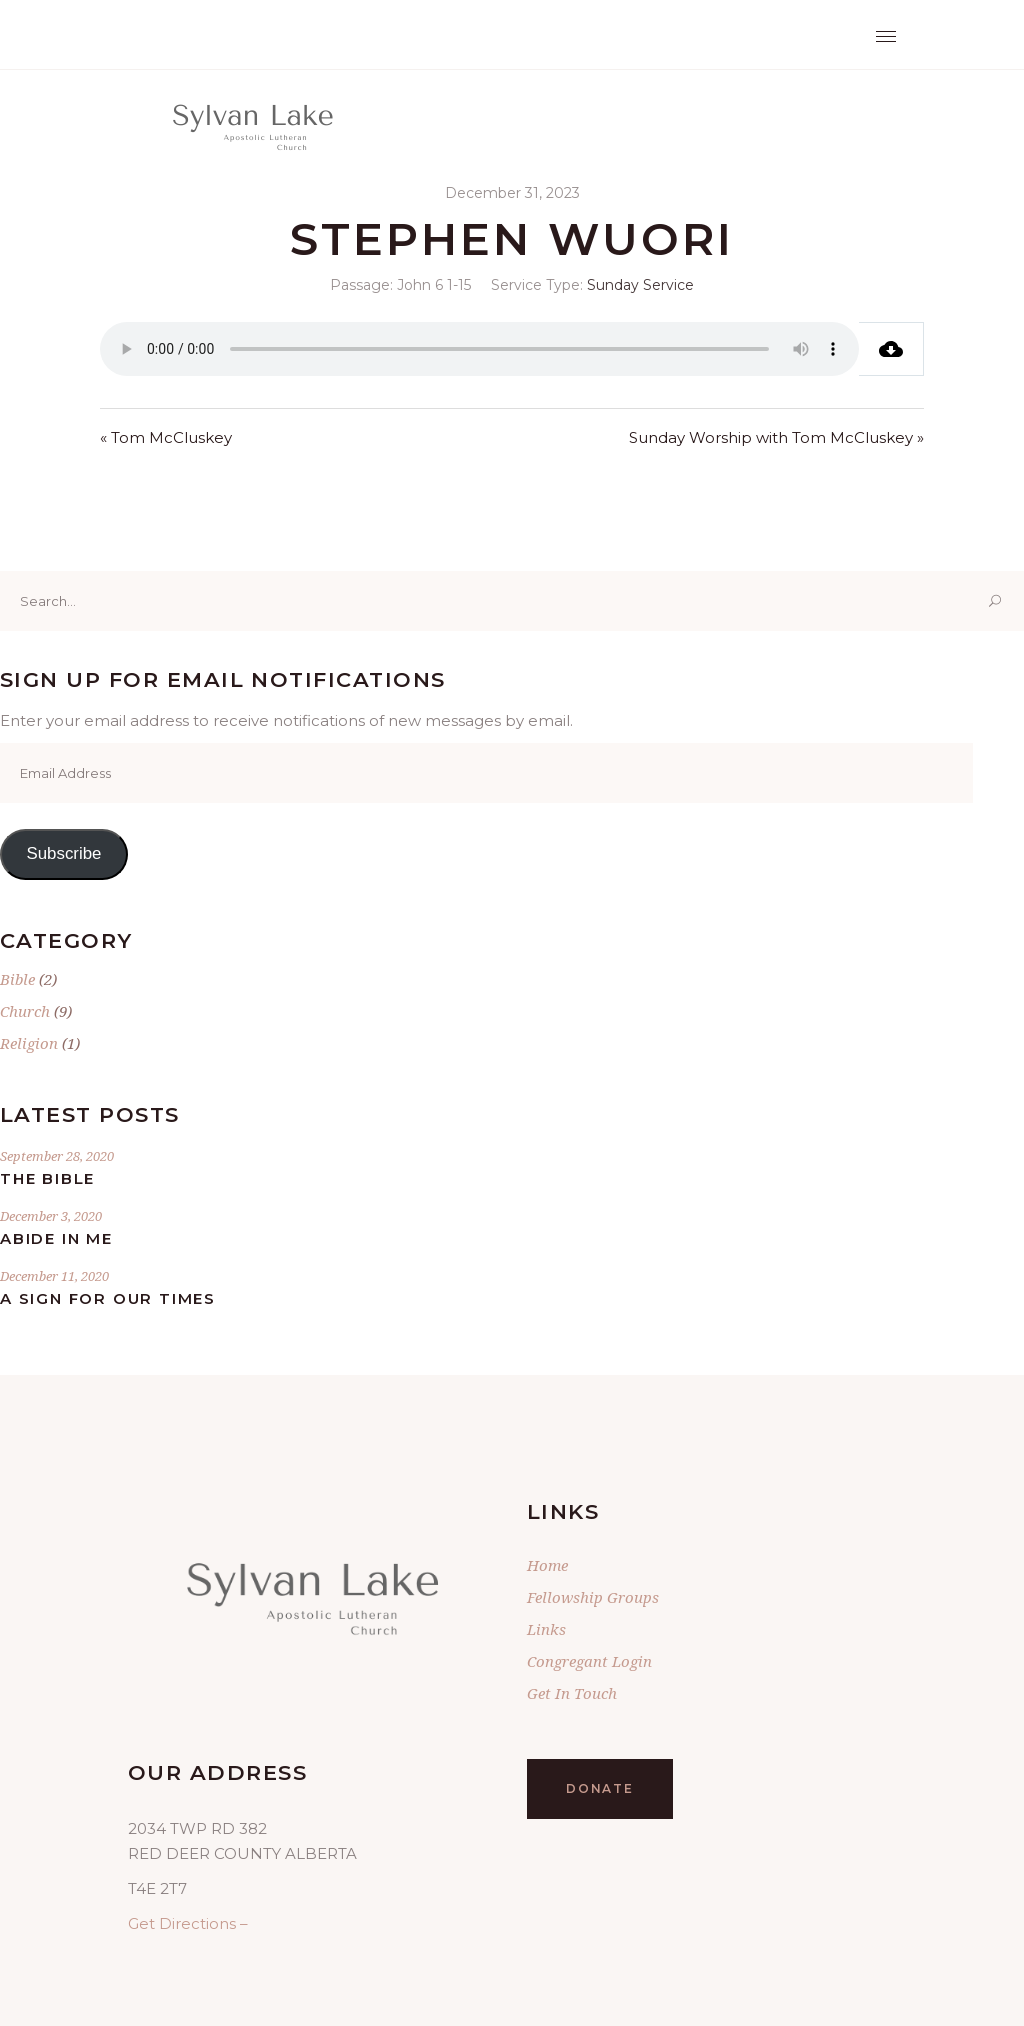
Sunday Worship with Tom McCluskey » (776, 437)
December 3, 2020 (51, 1216)
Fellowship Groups (593, 1597)
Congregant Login (589, 1661)
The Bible (47, 1178)
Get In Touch (572, 1693)
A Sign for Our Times (108, 1298)
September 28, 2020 (57, 1156)
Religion (29, 1043)
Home (547, 1565)
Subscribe (63, 853)
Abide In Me (56, 1238)
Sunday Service (640, 285)
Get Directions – (188, 1923)
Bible (17, 979)
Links (546, 1629)
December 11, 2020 (54, 1276)
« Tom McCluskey (166, 437)
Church (25, 1011)
